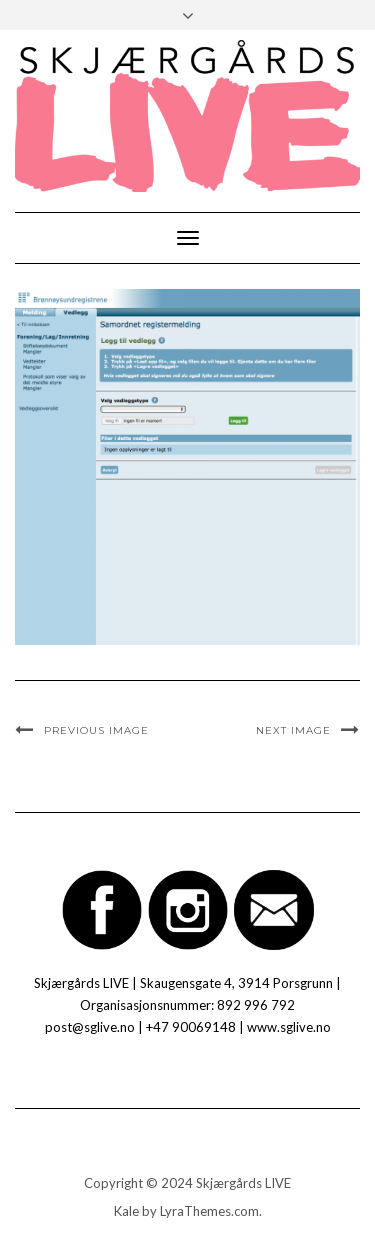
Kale (126, 1211)
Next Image (293, 730)
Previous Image (96, 730)
